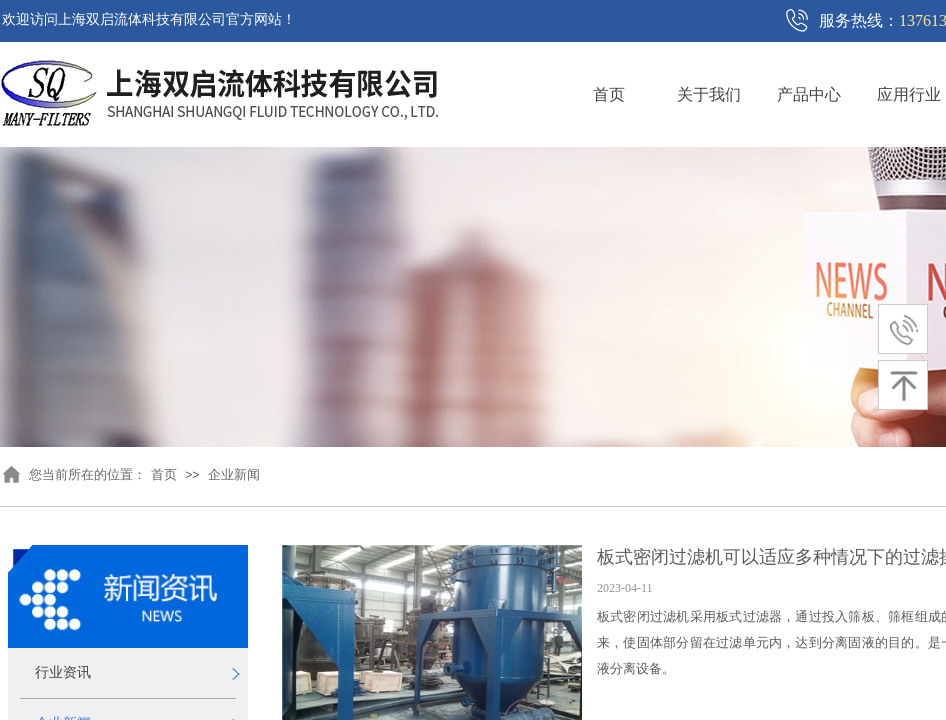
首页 (609, 94)
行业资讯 (63, 672)
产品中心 (809, 94)
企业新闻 (234, 474)
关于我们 (709, 94)
